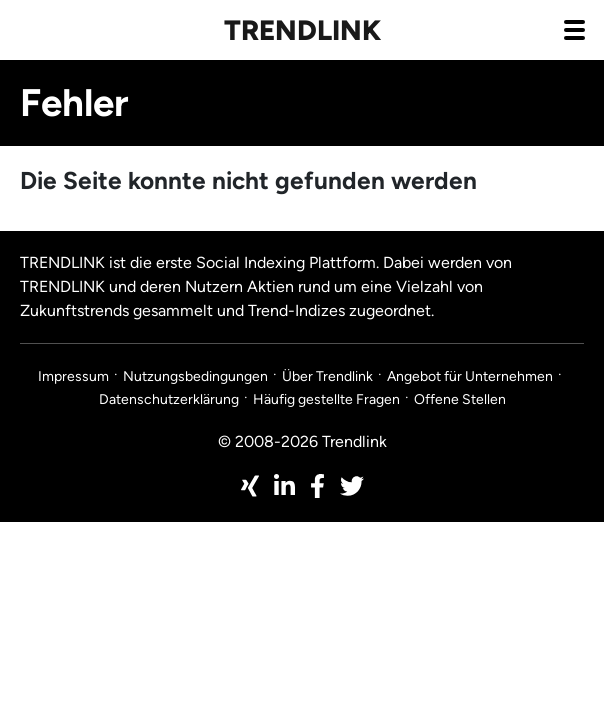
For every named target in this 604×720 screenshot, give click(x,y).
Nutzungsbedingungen (195, 376)
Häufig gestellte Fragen (326, 399)
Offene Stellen (460, 399)
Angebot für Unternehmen (470, 376)
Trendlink (302, 30)
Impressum (73, 376)
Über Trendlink (327, 376)
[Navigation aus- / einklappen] (574, 29)
